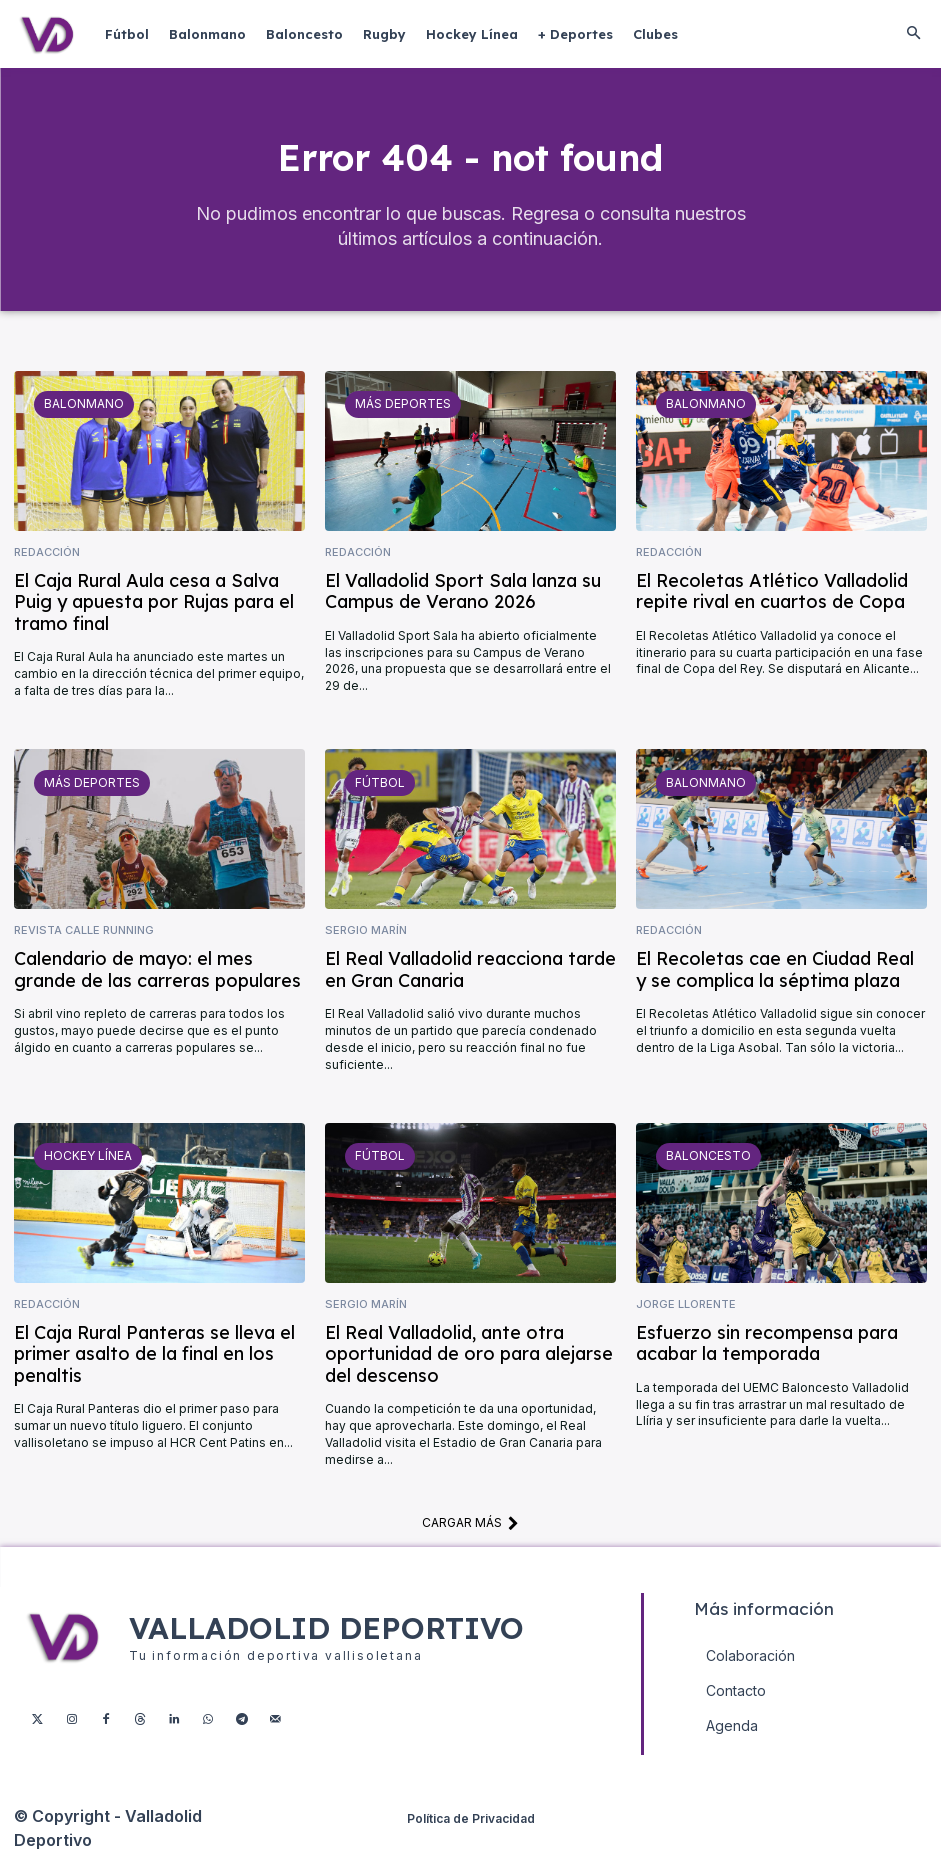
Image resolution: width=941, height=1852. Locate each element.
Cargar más (470, 1523)
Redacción (47, 552)
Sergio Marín (366, 930)
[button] (913, 34)
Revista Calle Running (84, 930)
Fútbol (380, 781)
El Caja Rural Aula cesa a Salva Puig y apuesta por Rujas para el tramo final (154, 601)
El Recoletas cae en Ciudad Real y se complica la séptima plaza (775, 969)
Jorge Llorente (686, 1304)
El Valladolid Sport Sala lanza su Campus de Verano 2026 (463, 590)
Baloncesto (708, 1155)
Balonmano (84, 403)
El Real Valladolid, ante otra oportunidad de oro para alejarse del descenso (469, 1353)
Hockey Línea (88, 1155)
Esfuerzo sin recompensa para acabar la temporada (767, 1342)
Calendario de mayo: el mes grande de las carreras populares (157, 969)
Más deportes (403, 403)
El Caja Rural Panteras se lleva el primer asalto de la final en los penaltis (154, 1353)
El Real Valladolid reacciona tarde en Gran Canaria (470, 969)
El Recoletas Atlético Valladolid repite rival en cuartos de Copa (772, 590)
